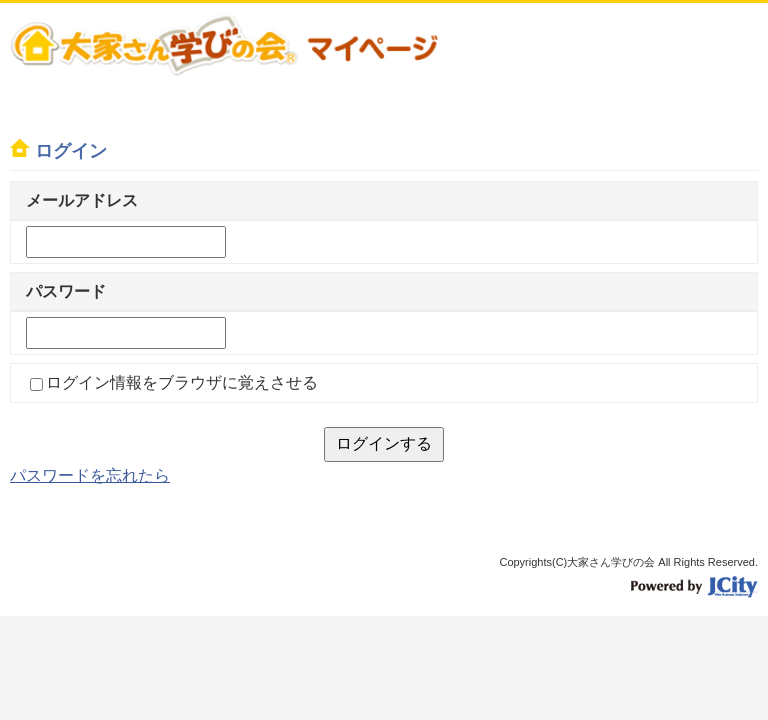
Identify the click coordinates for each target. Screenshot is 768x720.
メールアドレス (82, 200)
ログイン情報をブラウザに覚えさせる (182, 382)
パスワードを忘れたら (90, 475)
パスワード (66, 291)
